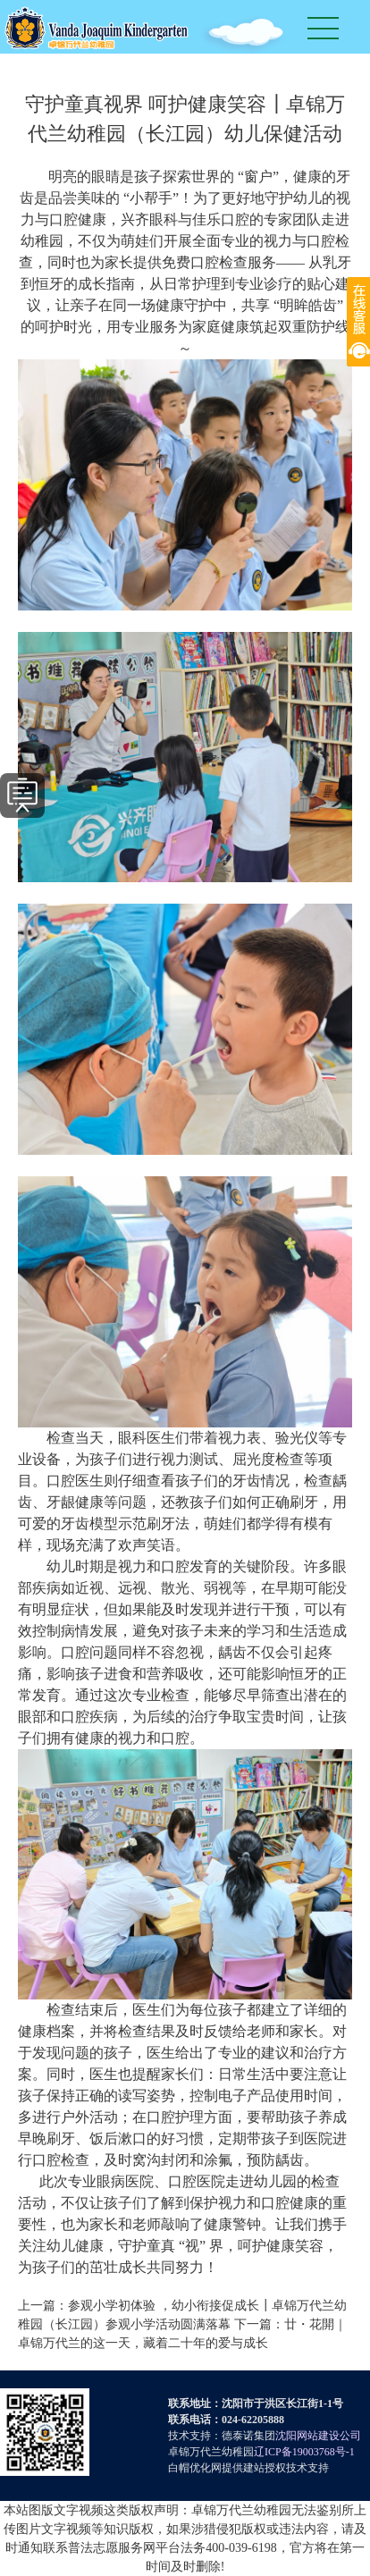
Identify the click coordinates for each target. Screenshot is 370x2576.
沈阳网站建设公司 (318, 2435)
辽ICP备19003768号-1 (304, 2452)
